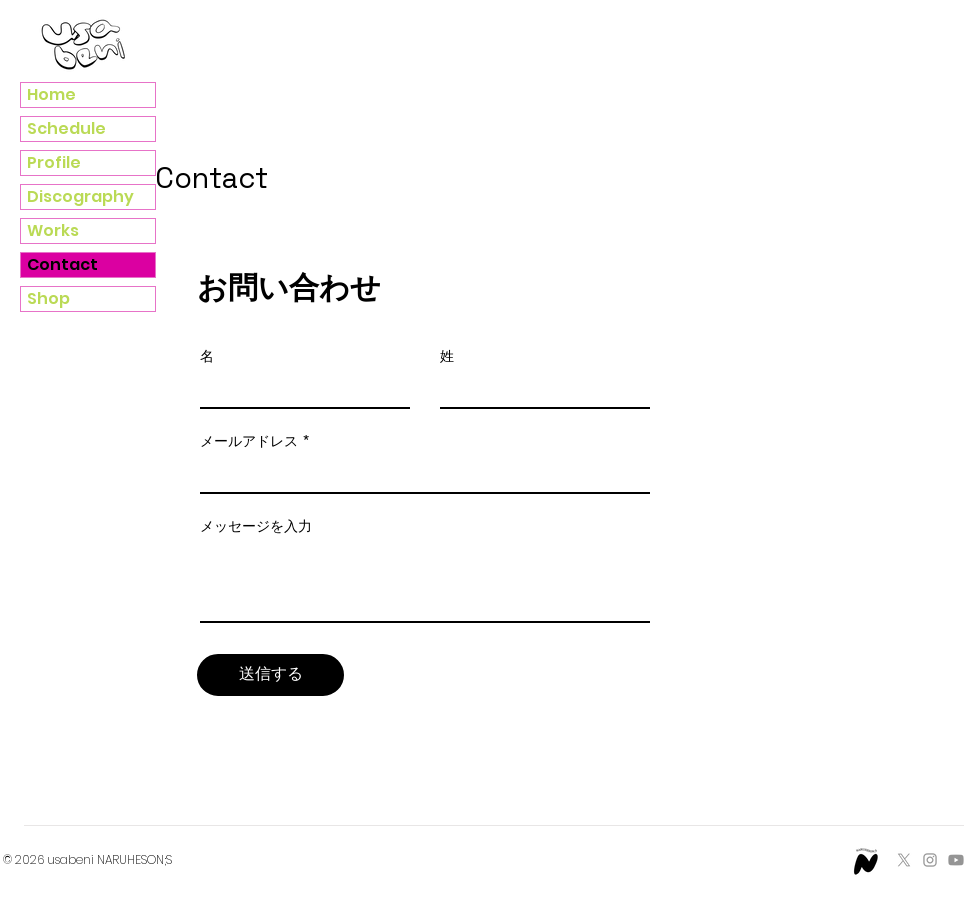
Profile (54, 162)
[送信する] (270, 675)
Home (51, 94)
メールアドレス (249, 441)
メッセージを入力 (256, 526)
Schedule (66, 128)
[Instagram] (930, 860)
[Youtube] (956, 860)
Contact (62, 264)
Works (53, 230)
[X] (904, 860)
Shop (48, 298)
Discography (80, 196)
